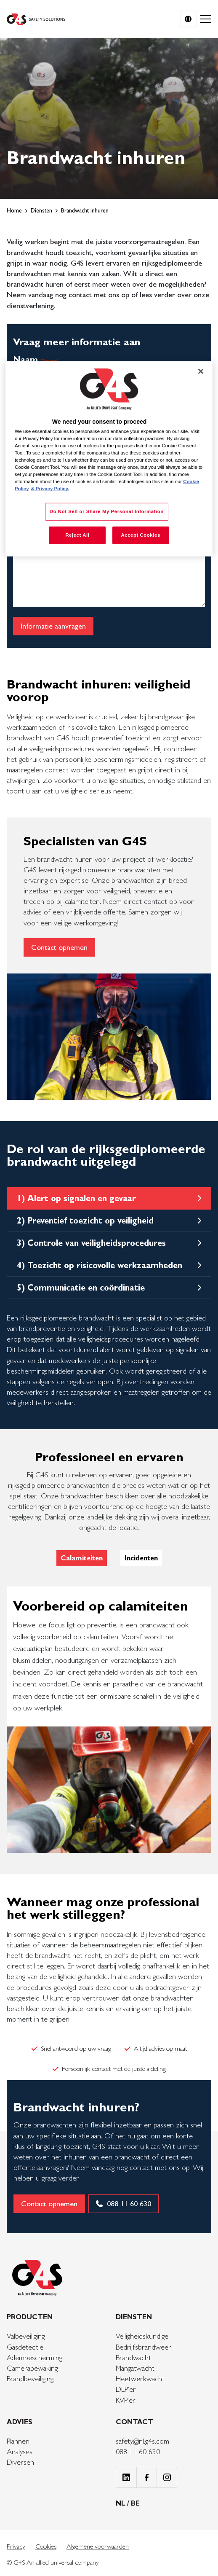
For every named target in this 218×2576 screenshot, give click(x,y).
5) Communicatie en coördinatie (81, 1288)
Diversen (20, 2462)
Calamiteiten (82, 1558)
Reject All (77, 535)
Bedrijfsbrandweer (143, 2346)
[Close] (200, 371)
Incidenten (141, 1558)
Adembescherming (34, 2357)
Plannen (18, 2440)
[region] (109, 459)
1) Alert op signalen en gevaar (76, 1198)
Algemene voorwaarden (97, 2546)
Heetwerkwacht (140, 2378)
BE (135, 2503)
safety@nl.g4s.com (142, 2440)
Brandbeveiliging (30, 2378)
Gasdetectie (25, 2346)
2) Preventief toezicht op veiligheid (85, 1220)
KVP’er (126, 2400)
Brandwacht (133, 2357)
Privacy (16, 2546)
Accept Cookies (140, 535)
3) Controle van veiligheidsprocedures (91, 1243)
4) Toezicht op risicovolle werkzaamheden (99, 1265)
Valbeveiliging (26, 2335)
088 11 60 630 (138, 2451)
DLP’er (126, 2389)
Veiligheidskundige (142, 2335)
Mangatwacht (135, 2368)
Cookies (45, 2546)
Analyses (19, 2451)
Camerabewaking (32, 2368)
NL (121, 2503)
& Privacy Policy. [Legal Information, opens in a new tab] (50, 488)
